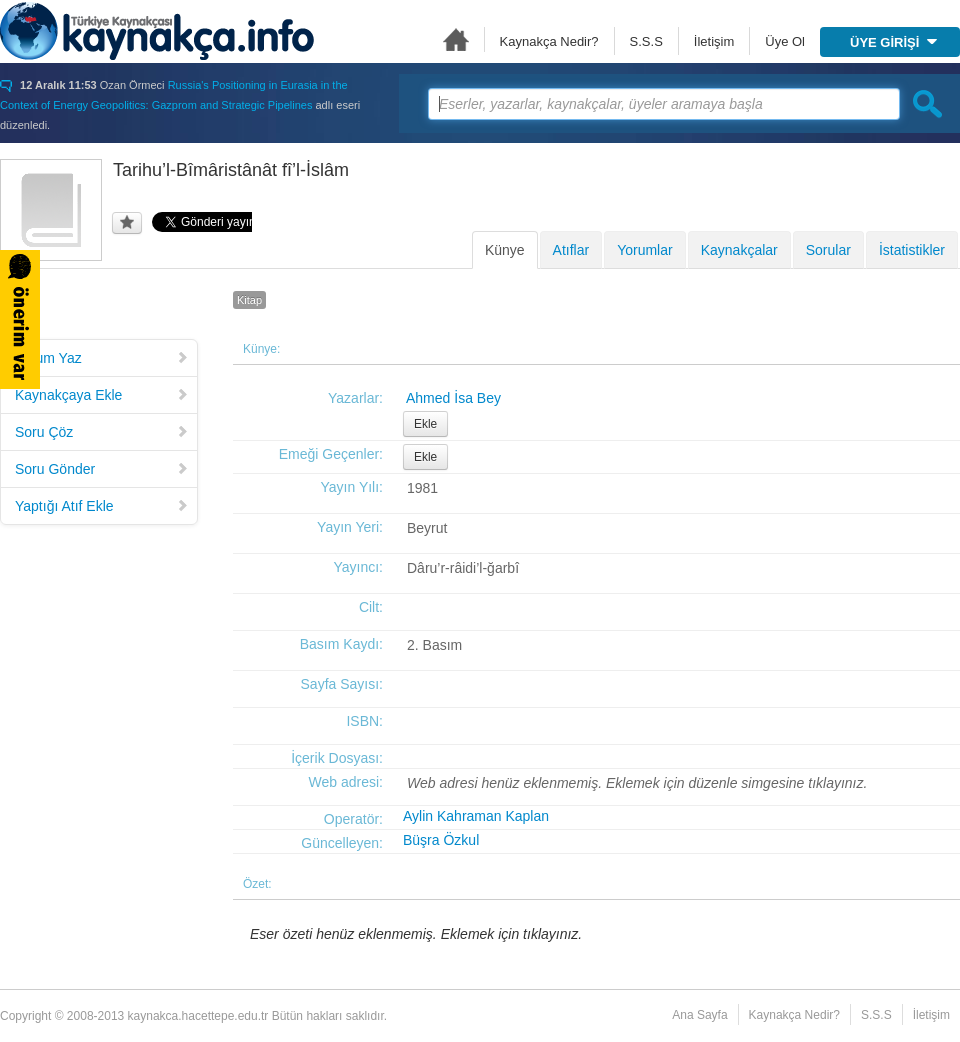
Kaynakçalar (739, 250)
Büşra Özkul (441, 840)
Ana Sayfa (456, 39)
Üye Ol (785, 41)
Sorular (828, 250)
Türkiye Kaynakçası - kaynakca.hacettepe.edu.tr (157, 31)
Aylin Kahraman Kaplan (476, 816)
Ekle (425, 424)
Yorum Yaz (102, 358)
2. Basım (434, 645)
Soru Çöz (102, 432)
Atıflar (571, 250)
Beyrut (427, 528)
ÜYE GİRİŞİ (893, 42)
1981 (422, 488)
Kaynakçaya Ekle (102, 395)
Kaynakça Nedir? (549, 41)
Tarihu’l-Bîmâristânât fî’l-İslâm (231, 170)
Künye (505, 250)
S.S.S (646, 41)
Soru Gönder (102, 469)
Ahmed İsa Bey (453, 398)
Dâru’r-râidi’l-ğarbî (463, 568)
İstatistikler (912, 250)
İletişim (714, 41)
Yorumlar (645, 250)
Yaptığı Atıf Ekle (102, 506)
